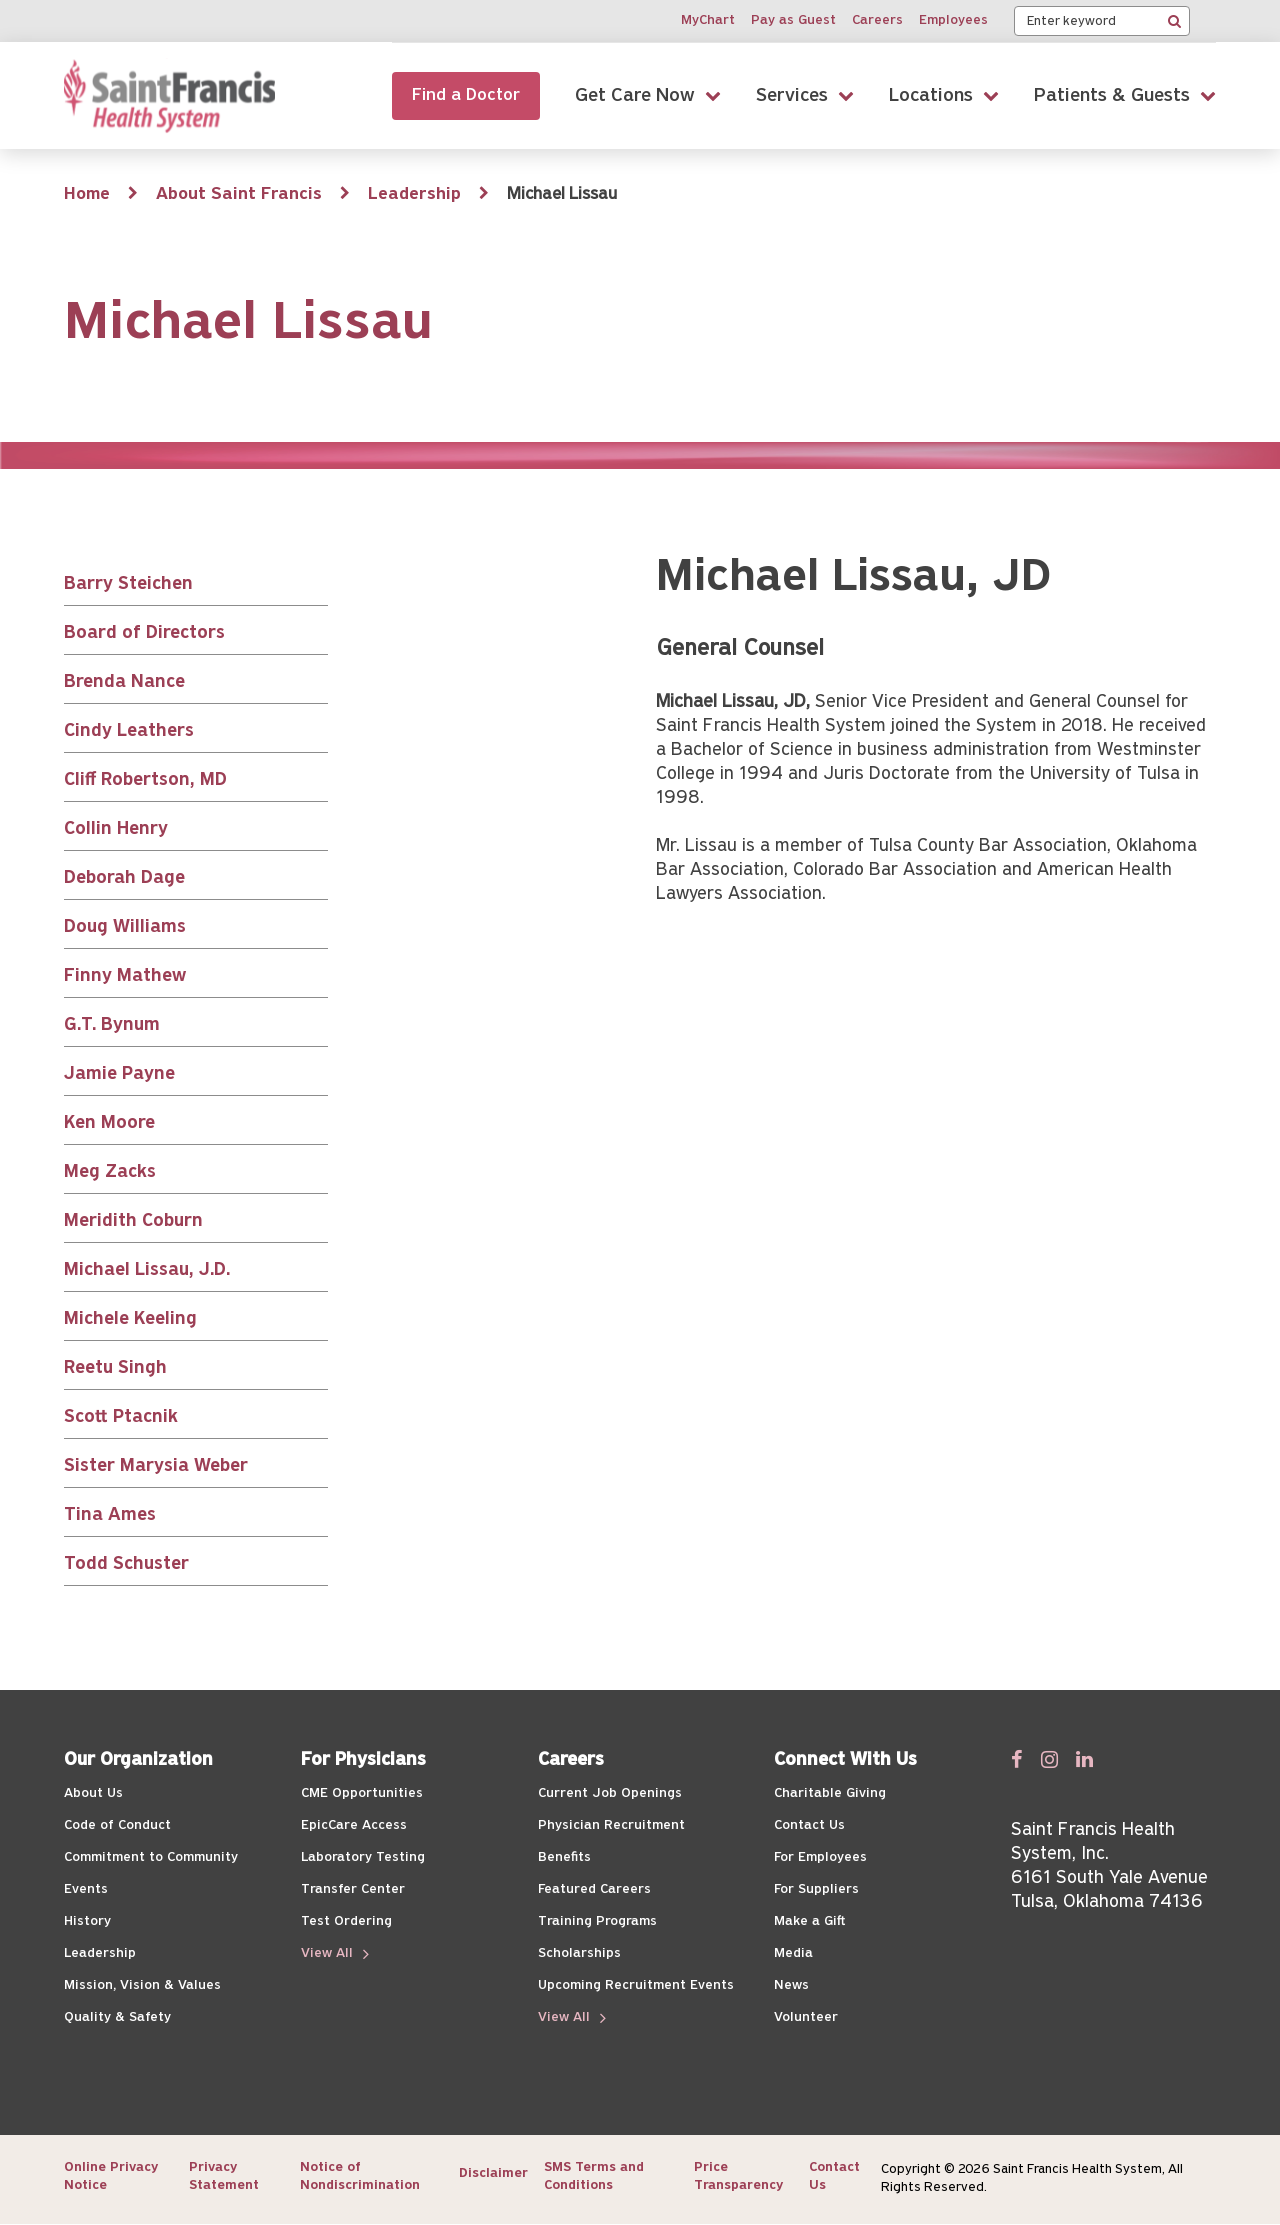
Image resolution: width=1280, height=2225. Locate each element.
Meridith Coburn (133, 1221)
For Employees (820, 1857)
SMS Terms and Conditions (594, 2176)
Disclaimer (493, 2173)
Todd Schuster (126, 1564)
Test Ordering (346, 1921)
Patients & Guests (1112, 96)
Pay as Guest (793, 20)
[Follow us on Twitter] (1049, 1759)
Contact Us (809, 1825)
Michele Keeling (130, 1319)
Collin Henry (116, 829)
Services (792, 96)
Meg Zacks (110, 1172)
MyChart (708, 20)
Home (87, 194)
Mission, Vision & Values (142, 1985)
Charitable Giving (830, 1793)
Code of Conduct (117, 1825)
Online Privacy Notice (111, 2176)
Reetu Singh (115, 1368)
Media (793, 1953)
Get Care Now (635, 96)
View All (329, 1953)
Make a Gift (809, 1921)
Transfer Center (353, 1889)
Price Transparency (738, 2176)
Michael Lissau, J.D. (147, 1270)
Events (86, 1889)
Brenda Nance (124, 682)
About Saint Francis (239, 194)
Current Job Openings (610, 1793)
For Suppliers (816, 1889)
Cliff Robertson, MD (145, 780)
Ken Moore (109, 1123)
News (791, 1985)
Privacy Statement (224, 2176)
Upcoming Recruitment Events (636, 1985)
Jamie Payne (119, 1074)
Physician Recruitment (611, 1825)
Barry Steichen (128, 584)
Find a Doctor (466, 95)
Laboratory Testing (363, 1857)
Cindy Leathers (129, 731)
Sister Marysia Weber (156, 1466)
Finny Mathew (125, 976)
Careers (877, 20)
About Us (93, 1793)
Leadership (414, 194)
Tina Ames (110, 1515)
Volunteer (806, 2017)
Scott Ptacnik (121, 1417)
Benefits (564, 1857)
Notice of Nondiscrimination (360, 2176)
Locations (931, 96)
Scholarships (579, 1953)
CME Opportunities (362, 1793)
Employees (953, 20)
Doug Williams (125, 927)
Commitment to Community (151, 1857)
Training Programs (597, 1921)
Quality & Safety (117, 2017)
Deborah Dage (124, 878)
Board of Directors (144, 633)
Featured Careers (594, 1889)
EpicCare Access (354, 1825)
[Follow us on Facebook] (1017, 1759)
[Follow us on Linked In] (1084, 1759)
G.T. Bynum (112, 1025)
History (87, 1921)
